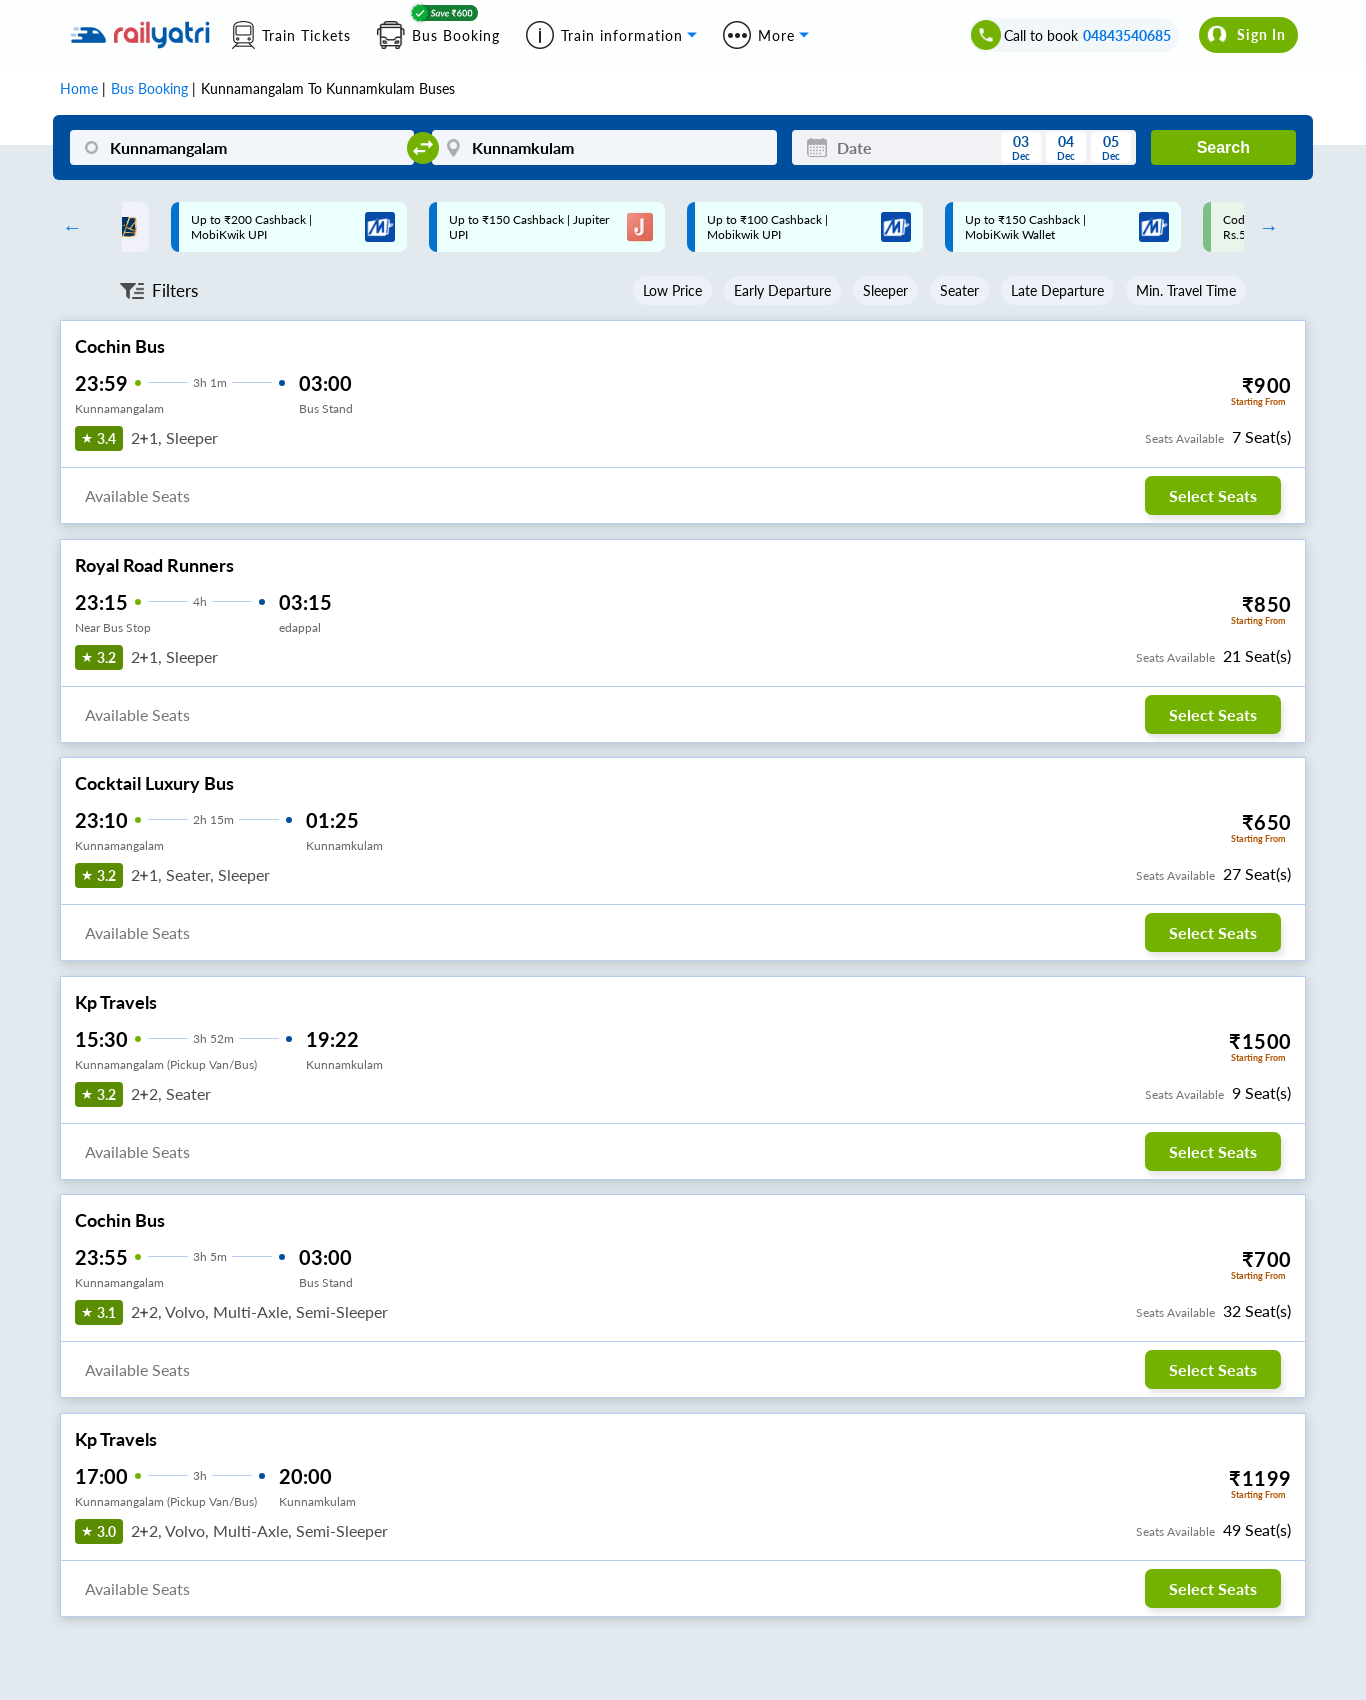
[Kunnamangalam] (242, 147)
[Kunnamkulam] (604, 147)
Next (1264, 227)
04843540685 (1127, 35)
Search (1223, 147)
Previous (67, 227)
